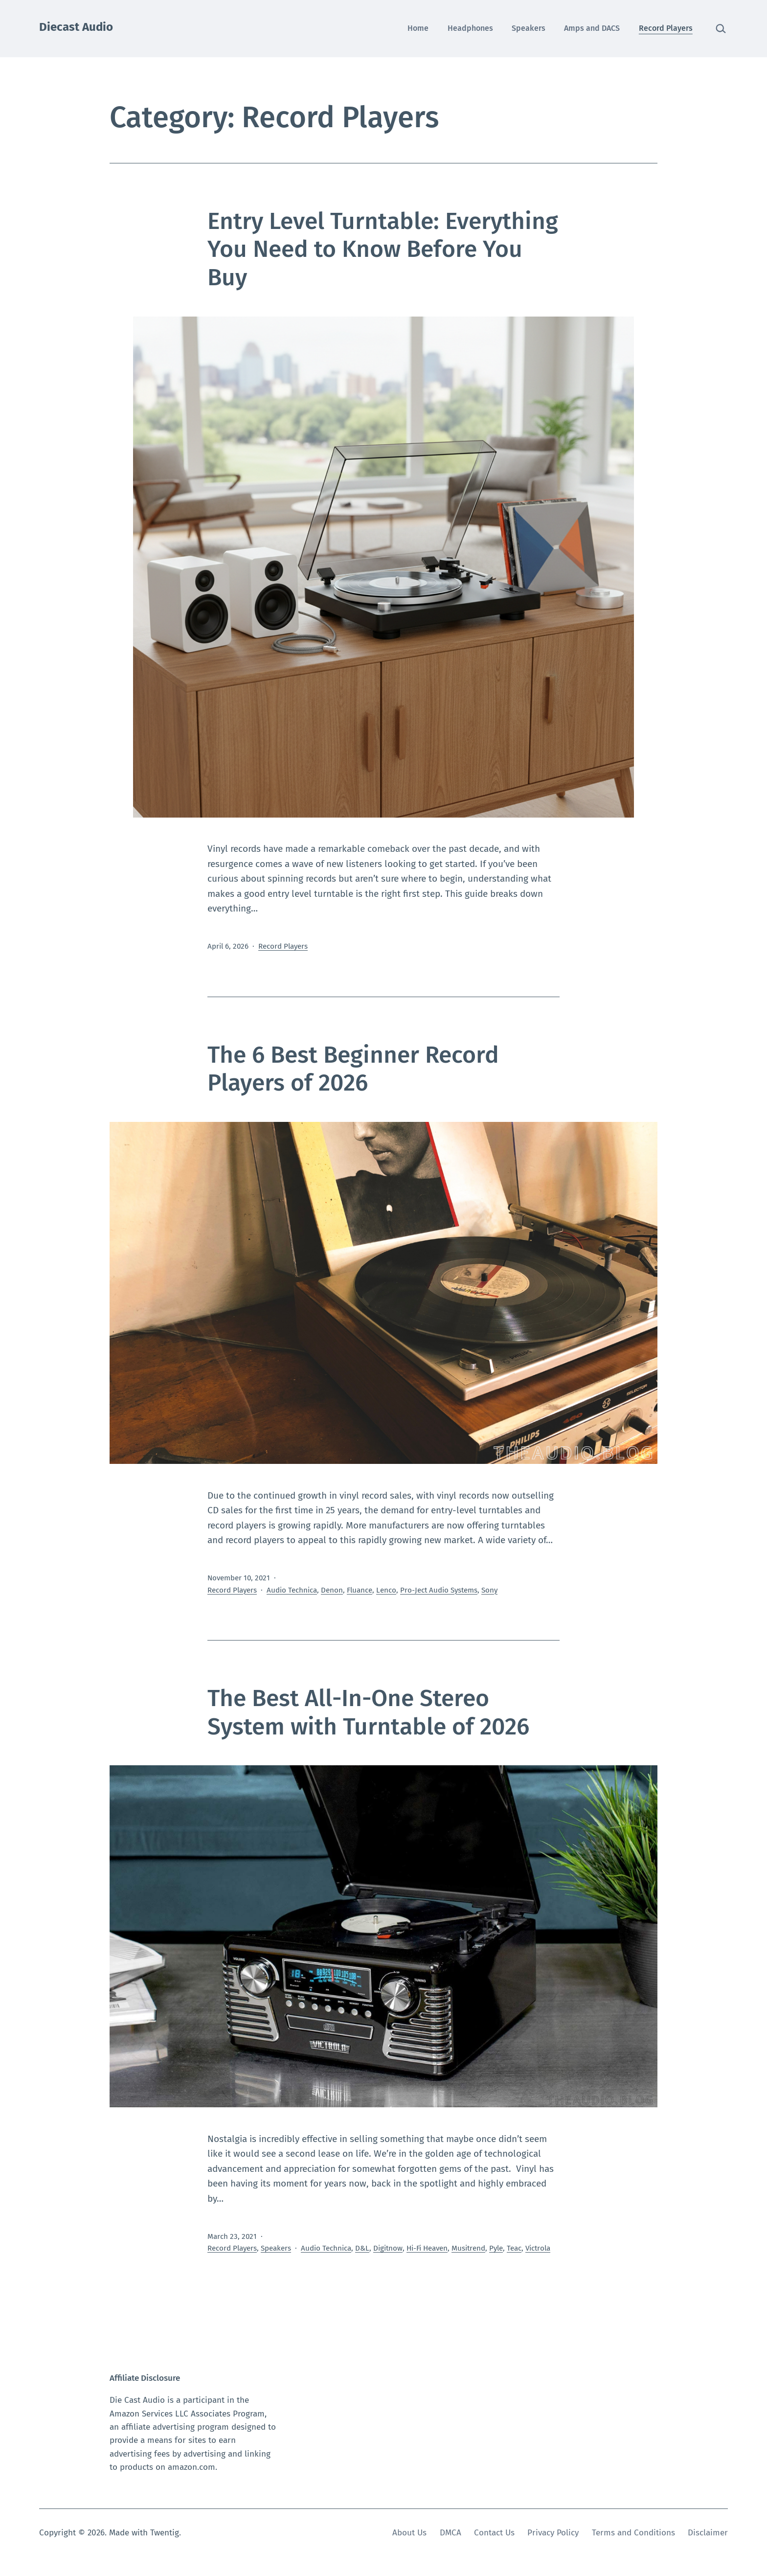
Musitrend (468, 2248)
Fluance (359, 1590)
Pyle (496, 2248)
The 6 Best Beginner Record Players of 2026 (353, 1069)
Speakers (528, 28)
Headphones (470, 28)
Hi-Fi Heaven (427, 2248)
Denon (332, 1590)
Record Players (666, 28)
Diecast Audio (76, 27)
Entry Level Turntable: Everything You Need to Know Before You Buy (382, 249)
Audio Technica (292, 1590)
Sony (489, 1590)
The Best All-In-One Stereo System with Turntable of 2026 (368, 1712)
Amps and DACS (592, 28)
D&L (362, 2248)
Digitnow (388, 2248)
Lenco (386, 1590)
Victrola (537, 2248)
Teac (514, 2248)
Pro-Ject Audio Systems (438, 1590)
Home (418, 28)
